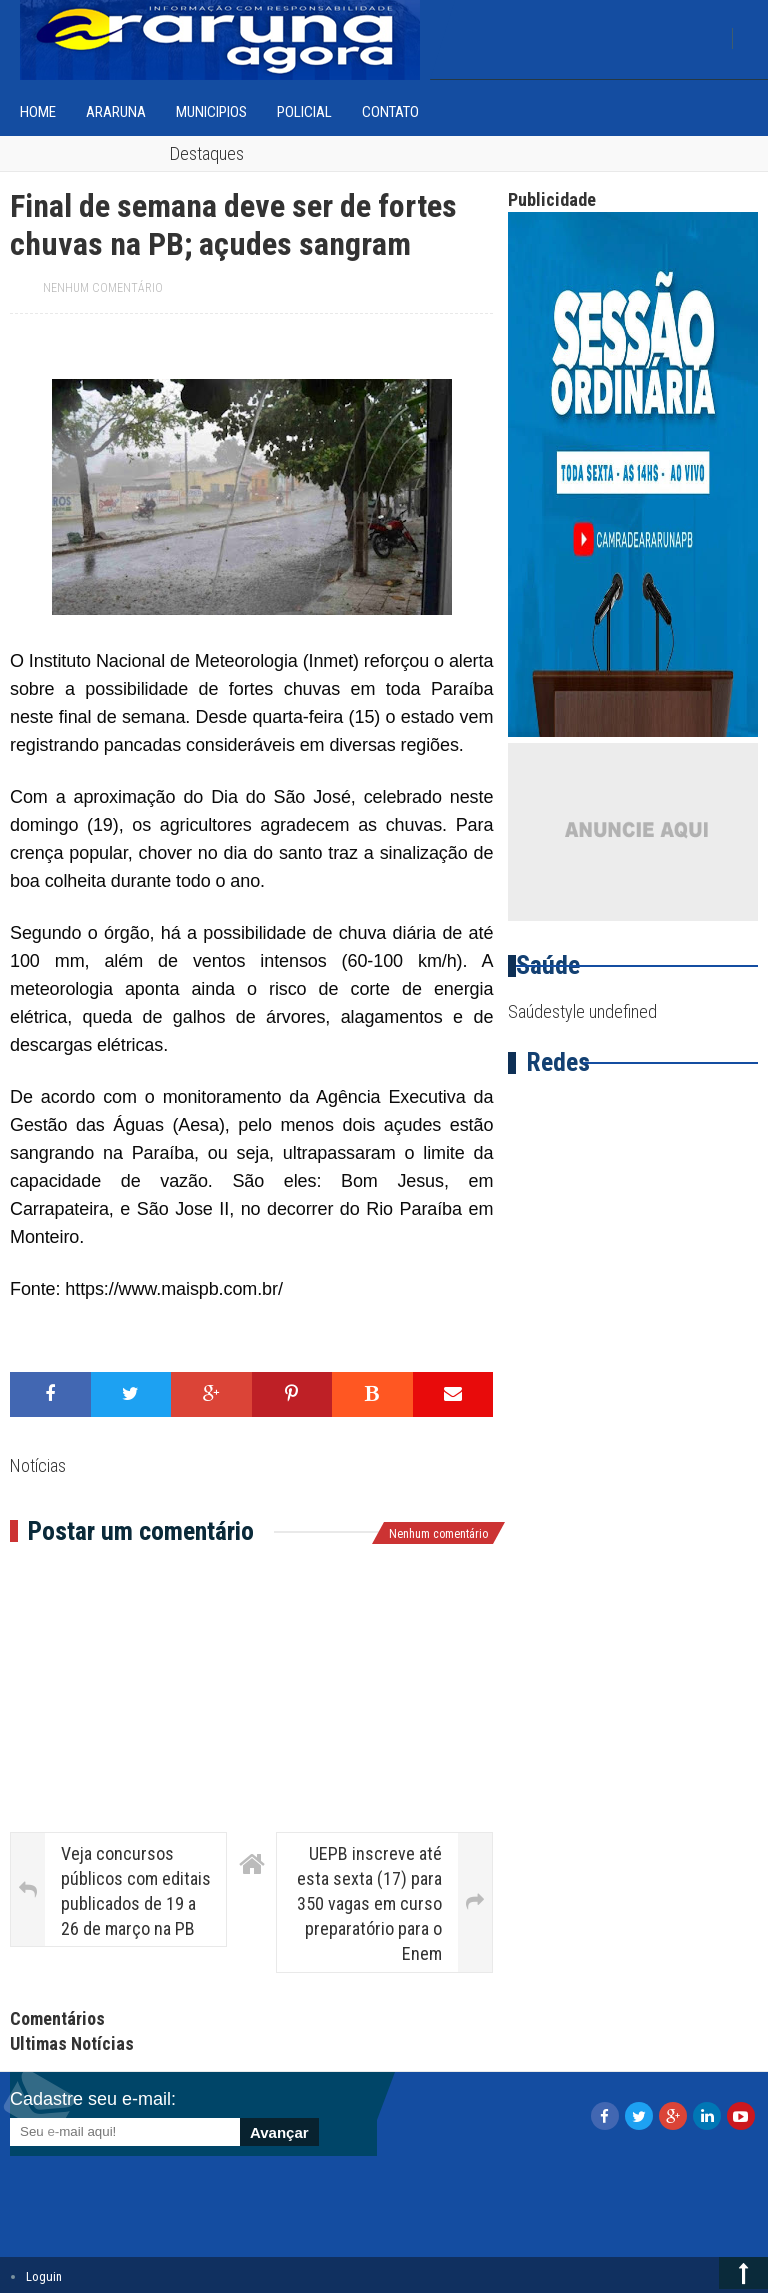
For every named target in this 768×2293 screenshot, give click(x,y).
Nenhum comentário (103, 288)
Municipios (211, 112)
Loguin (44, 2276)
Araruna (116, 112)
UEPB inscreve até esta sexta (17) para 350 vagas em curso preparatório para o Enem (369, 1904)
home (38, 112)
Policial (304, 112)
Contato (390, 112)
